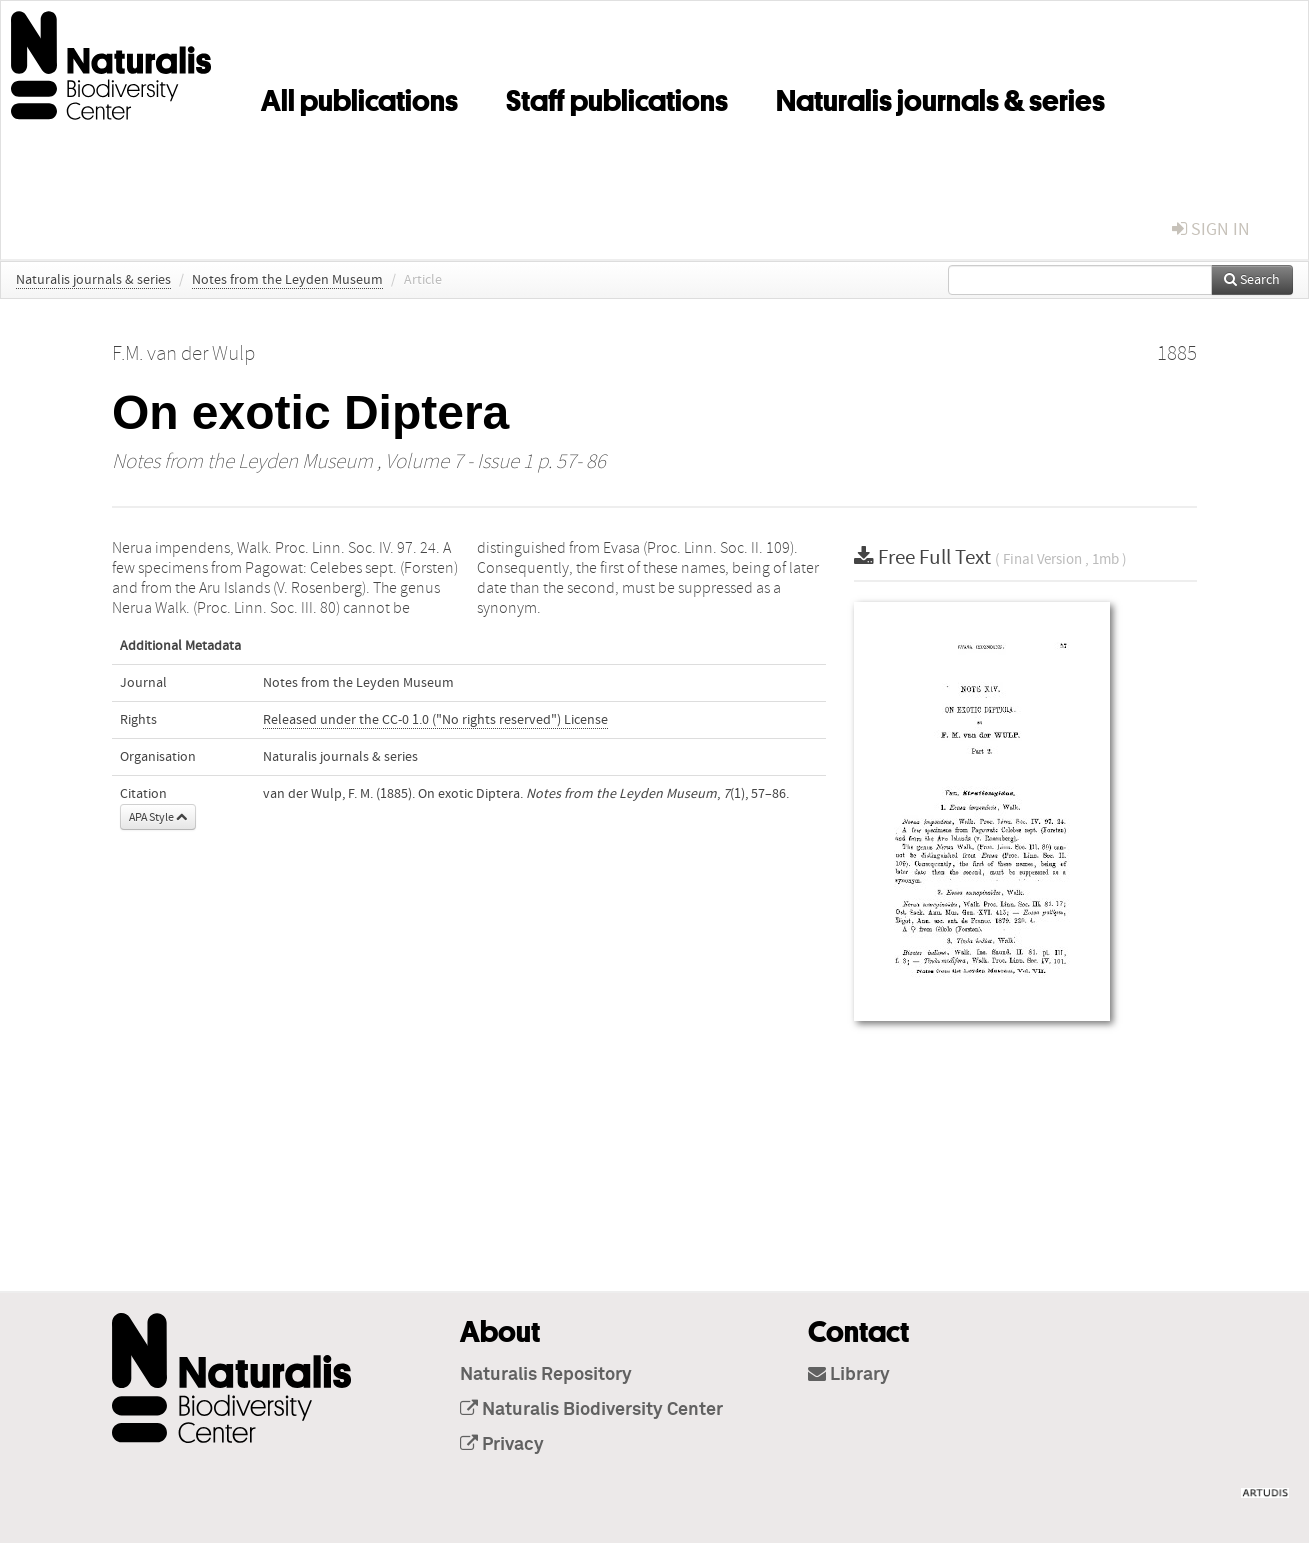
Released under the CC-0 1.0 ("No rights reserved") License (435, 720)
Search (1252, 280)
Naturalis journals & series (940, 97)
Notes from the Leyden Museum (287, 280)
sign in (1211, 229)
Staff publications (617, 97)
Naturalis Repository (546, 1375)
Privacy (502, 1445)
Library (849, 1375)
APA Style (158, 817)
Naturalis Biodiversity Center (591, 1410)
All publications (359, 97)
